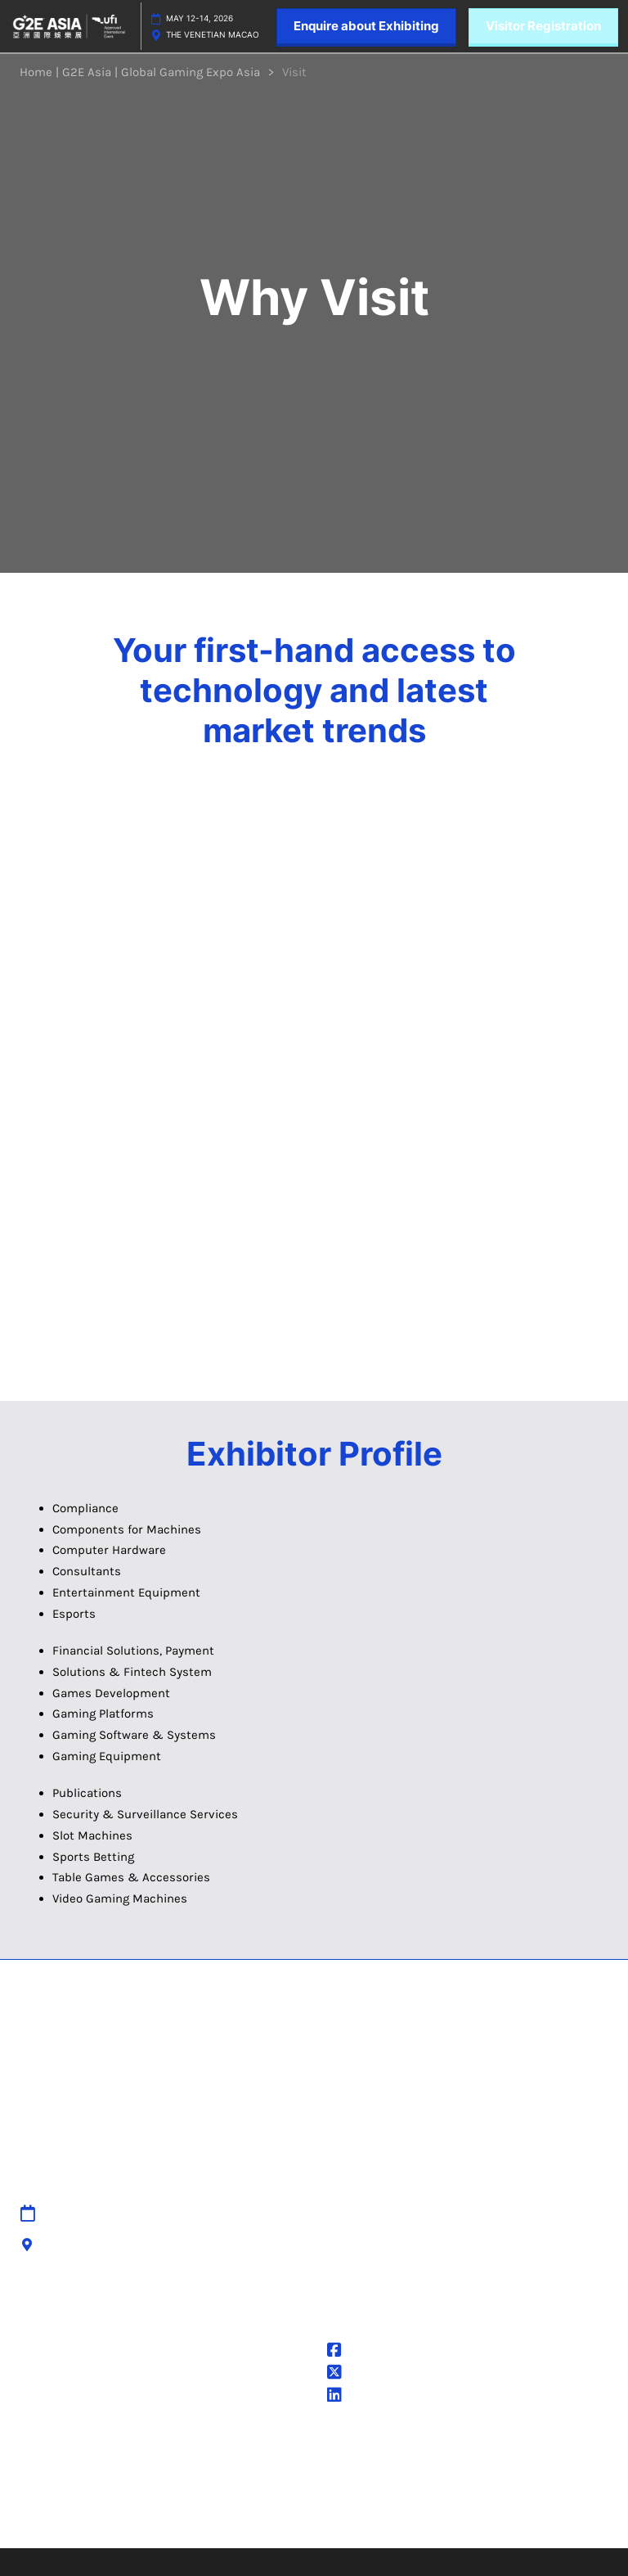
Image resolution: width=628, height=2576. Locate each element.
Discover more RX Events (396, 2450)
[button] (366, 26)
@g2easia (365, 2374)
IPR (180, 2254)
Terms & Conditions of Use (96, 2369)
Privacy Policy (57, 2349)
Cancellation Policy (224, 2275)
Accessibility (207, 2294)
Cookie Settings (63, 2409)
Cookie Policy (56, 2389)
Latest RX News (530, 2450)
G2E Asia (362, 2396)
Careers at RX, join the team (405, 2470)
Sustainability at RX (381, 2510)
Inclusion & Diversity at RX (402, 2491)
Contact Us (203, 2234)
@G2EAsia (366, 2351)
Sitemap (195, 2214)
